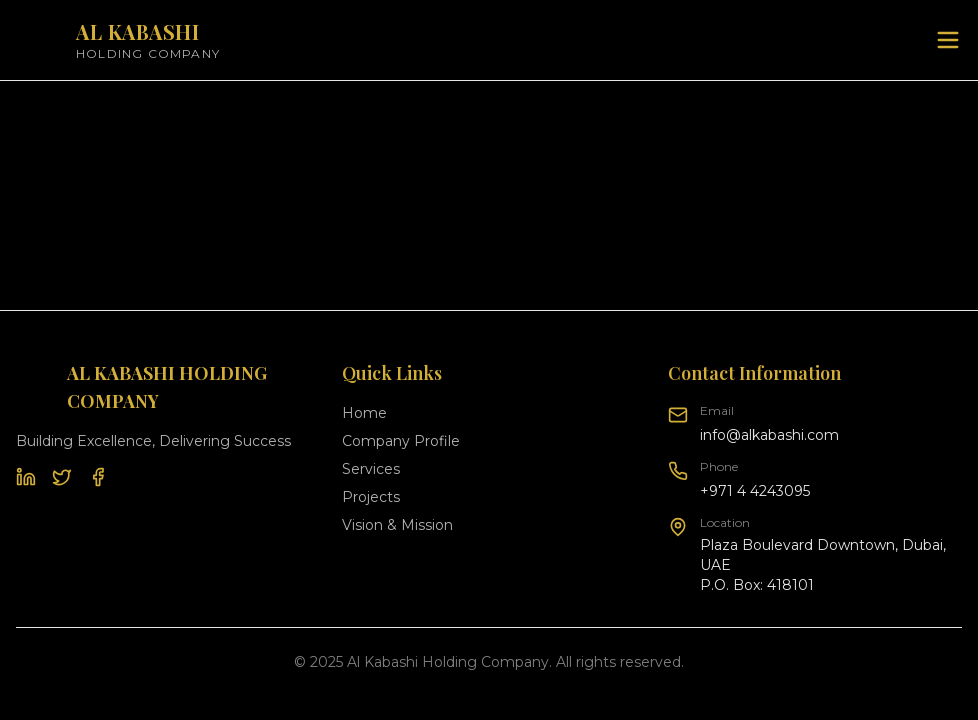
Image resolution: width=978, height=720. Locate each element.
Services (371, 469)
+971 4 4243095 (755, 491)
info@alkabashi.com (769, 435)
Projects (371, 497)
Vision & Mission (397, 525)
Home (364, 413)
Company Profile (401, 441)
